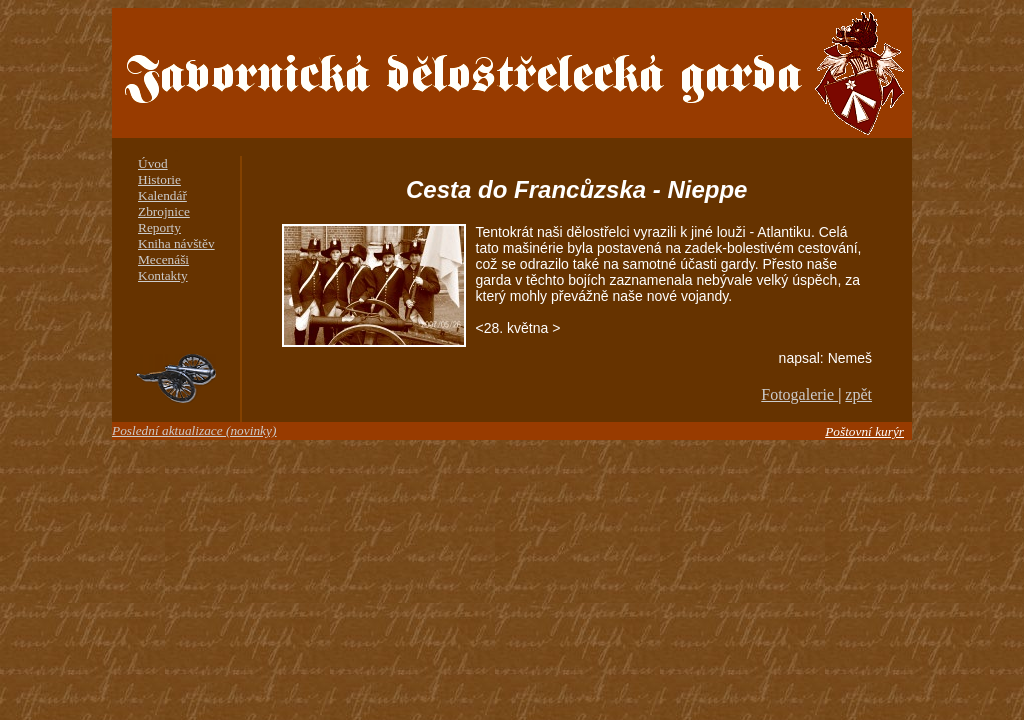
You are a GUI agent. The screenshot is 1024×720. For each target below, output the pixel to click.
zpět (858, 394)
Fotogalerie (799, 394)
